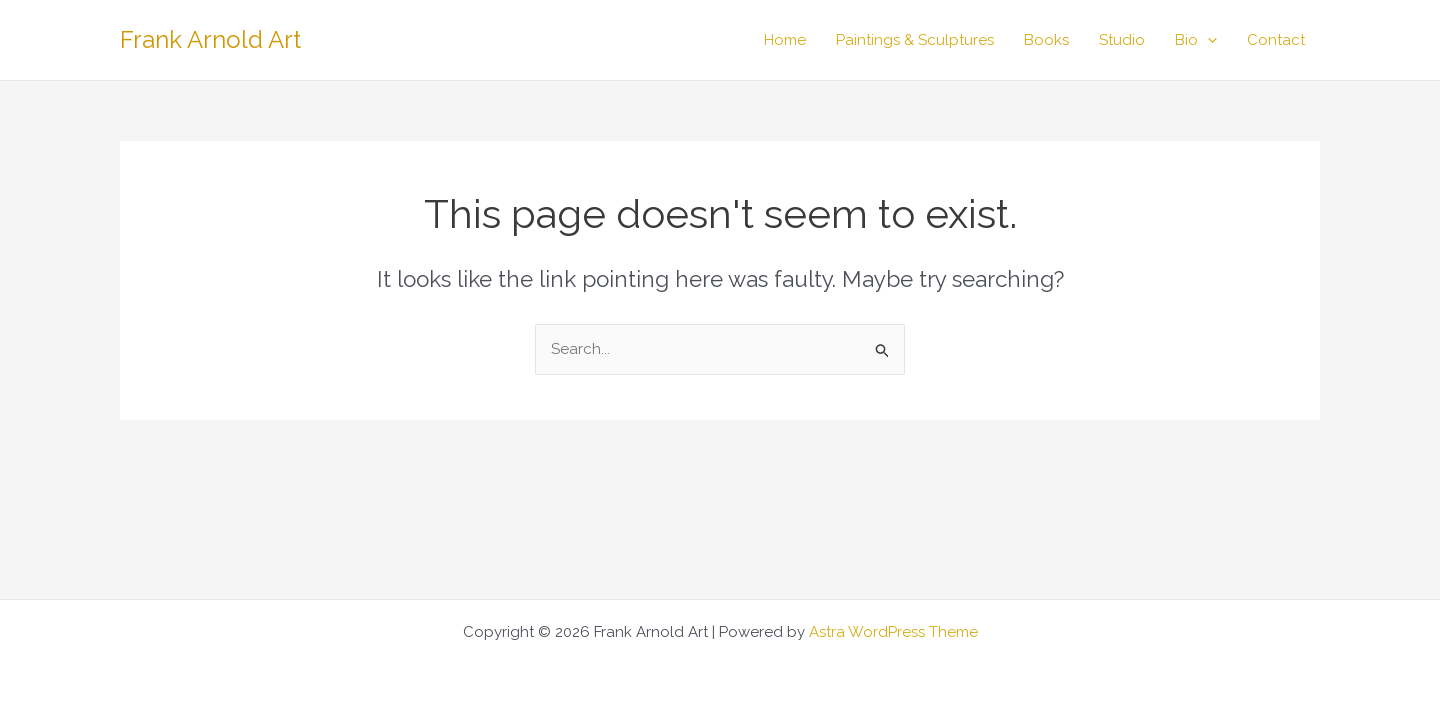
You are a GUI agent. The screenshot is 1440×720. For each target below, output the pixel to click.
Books (1046, 40)
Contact (1276, 40)
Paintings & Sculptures (915, 40)
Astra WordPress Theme (893, 632)
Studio (1122, 40)
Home (785, 40)
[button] (1207, 40)
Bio (1196, 40)
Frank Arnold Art (210, 39)
